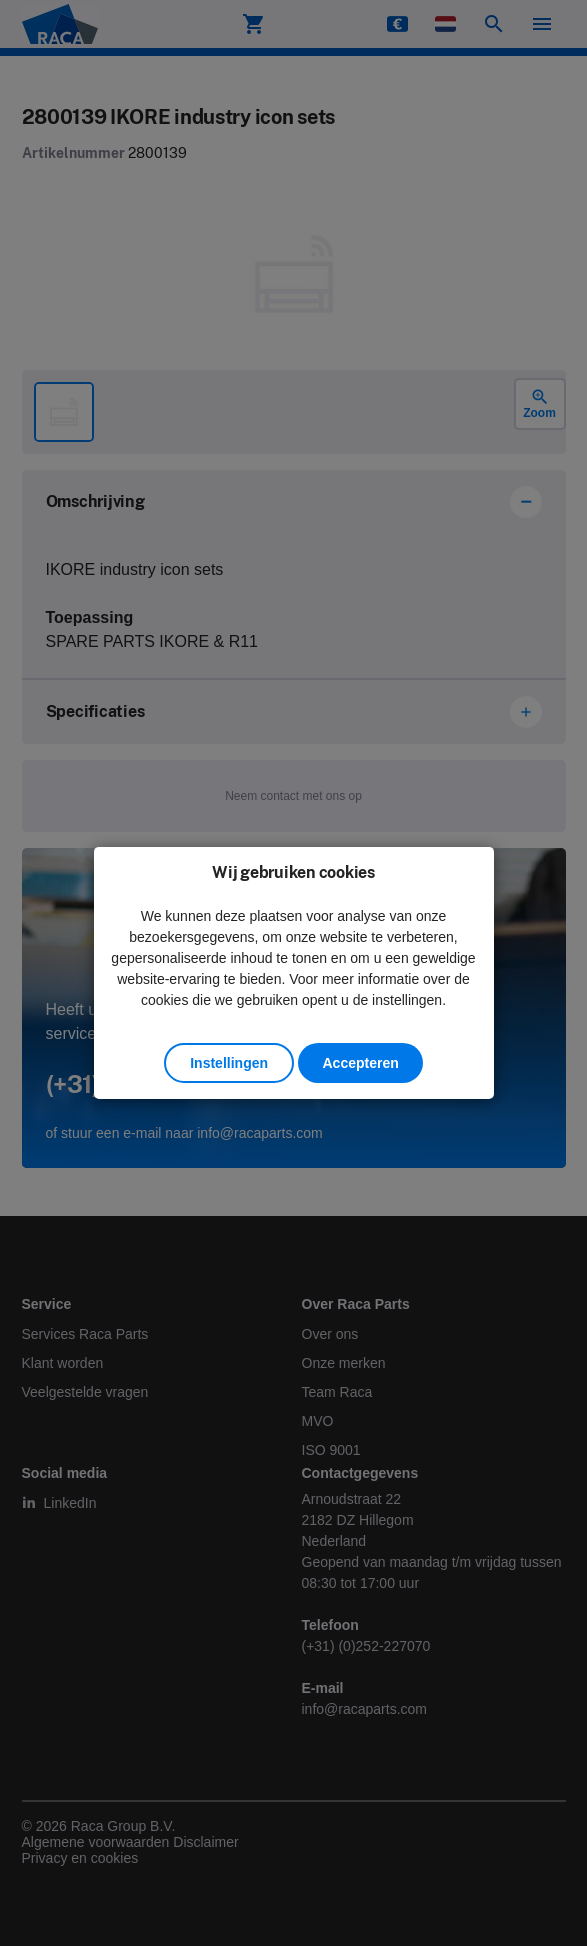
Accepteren (360, 1063)
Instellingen (229, 1063)
